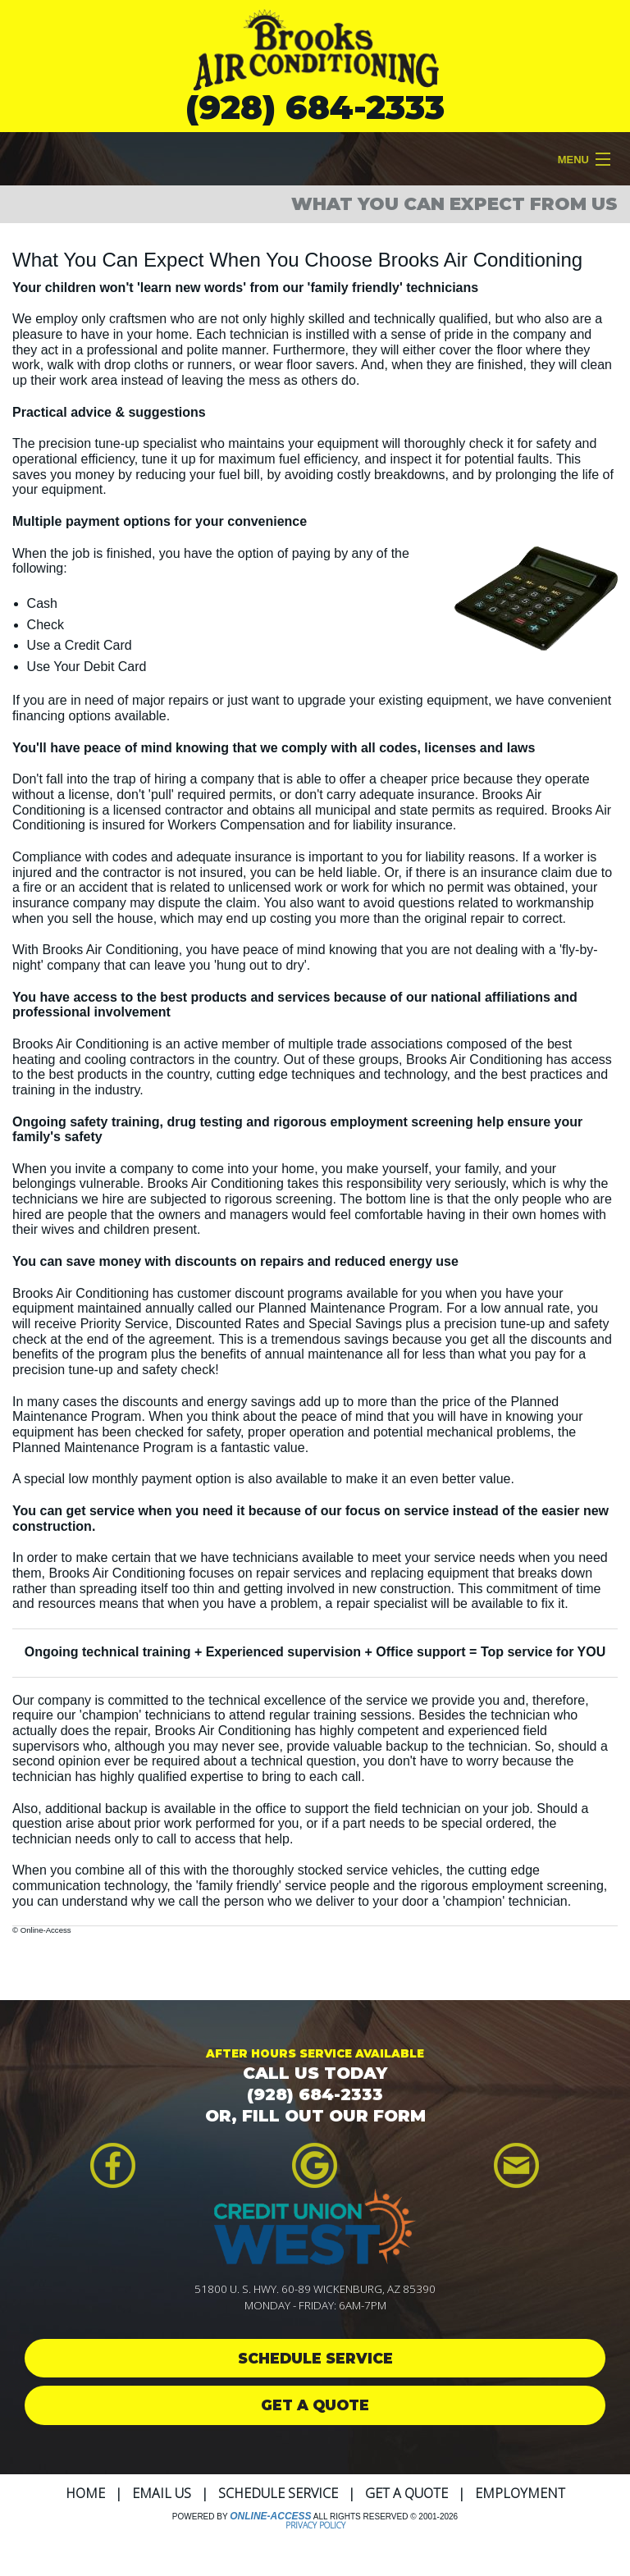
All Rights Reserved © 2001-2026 (385, 2516)
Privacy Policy (315, 2525)
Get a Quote (406, 2493)
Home (85, 2493)
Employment (520, 2493)
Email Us (161, 2493)
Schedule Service (278, 2493)
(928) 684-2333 (315, 107)
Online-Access (270, 2516)
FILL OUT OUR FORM (334, 2116)
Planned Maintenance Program (349, 1308)
